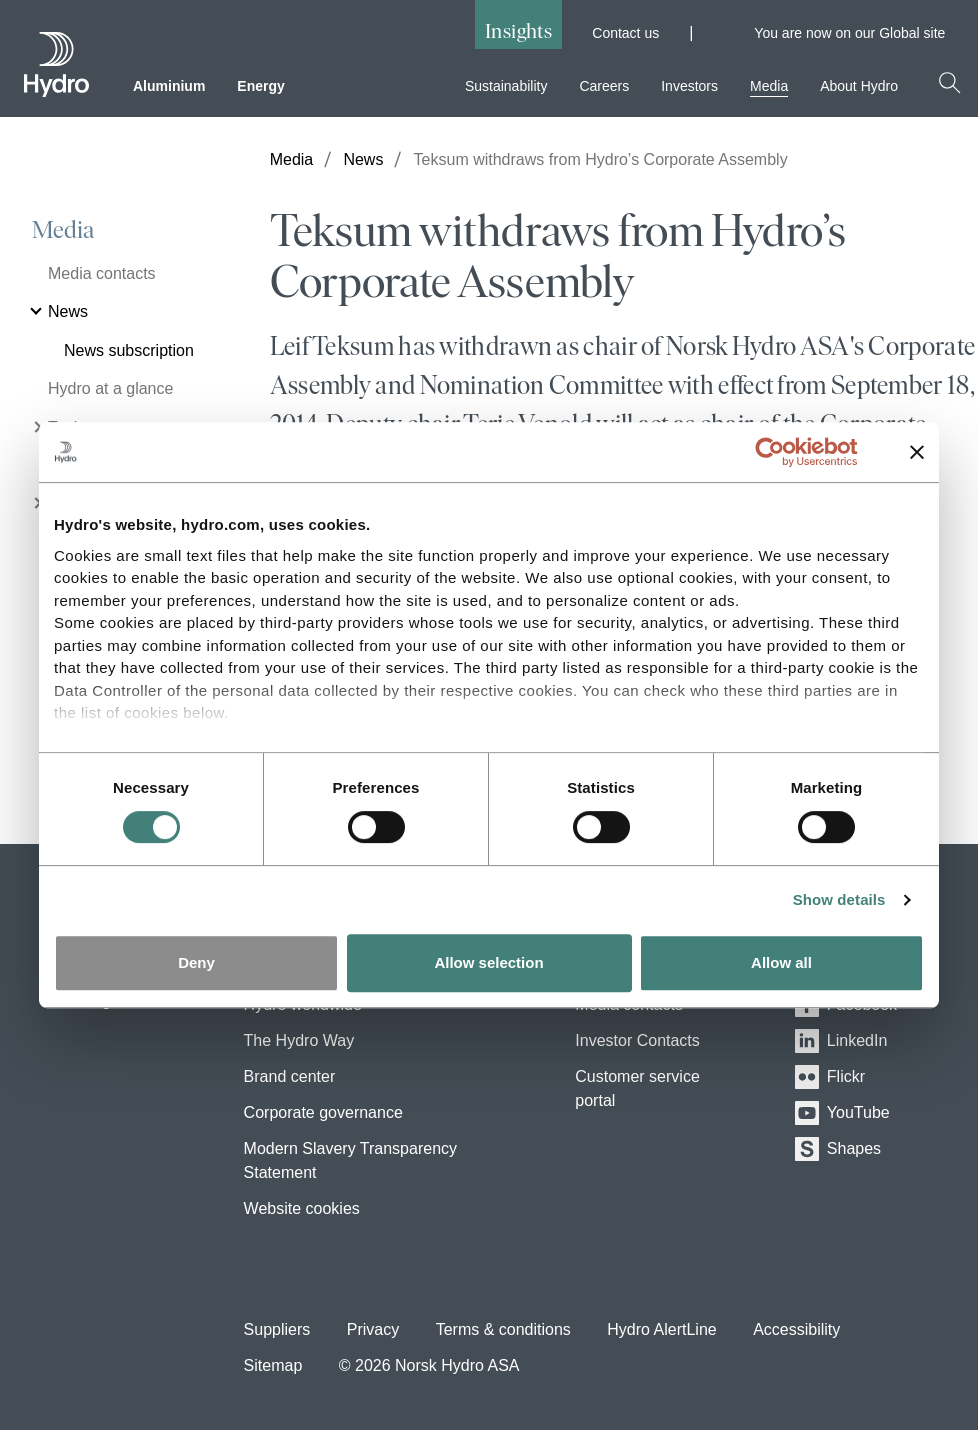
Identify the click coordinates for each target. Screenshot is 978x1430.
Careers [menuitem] (604, 86)
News (363, 159)
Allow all (781, 962)
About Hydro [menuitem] (859, 86)
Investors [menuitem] (689, 86)
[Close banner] (917, 452)
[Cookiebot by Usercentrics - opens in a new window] (785, 452)
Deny (196, 962)
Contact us (625, 33)
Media (63, 230)
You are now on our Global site (858, 33)
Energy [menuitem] (260, 86)
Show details (839, 899)
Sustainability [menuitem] (506, 86)
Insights (518, 30)
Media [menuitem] (769, 86)
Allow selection (488, 962)
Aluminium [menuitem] (169, 86)
